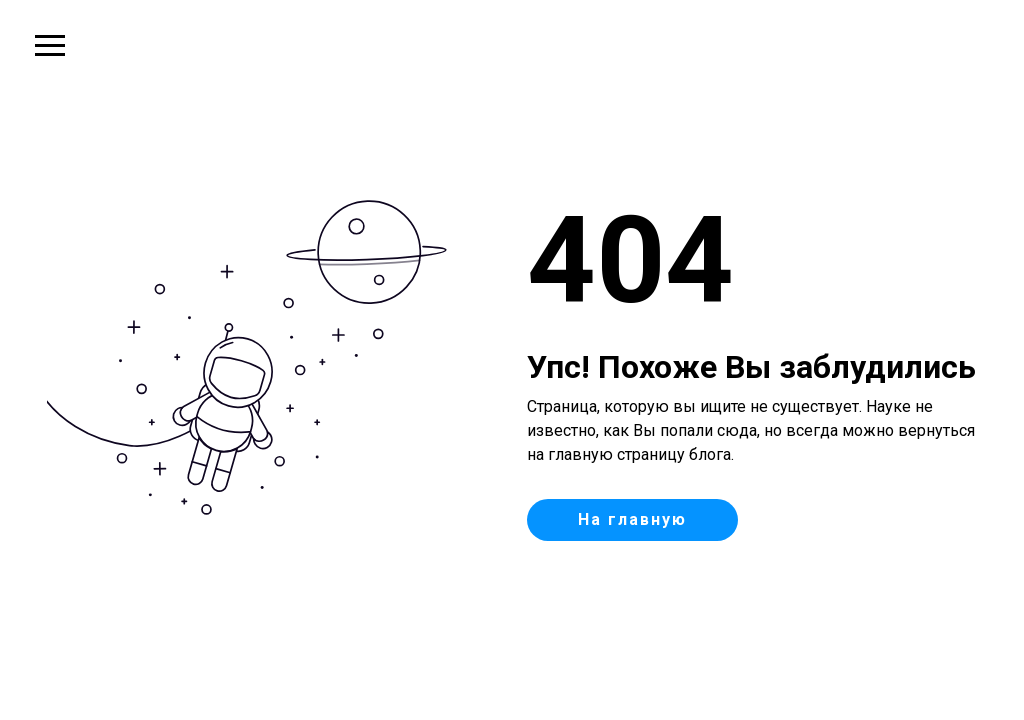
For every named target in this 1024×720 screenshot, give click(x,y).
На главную (632, 519)
